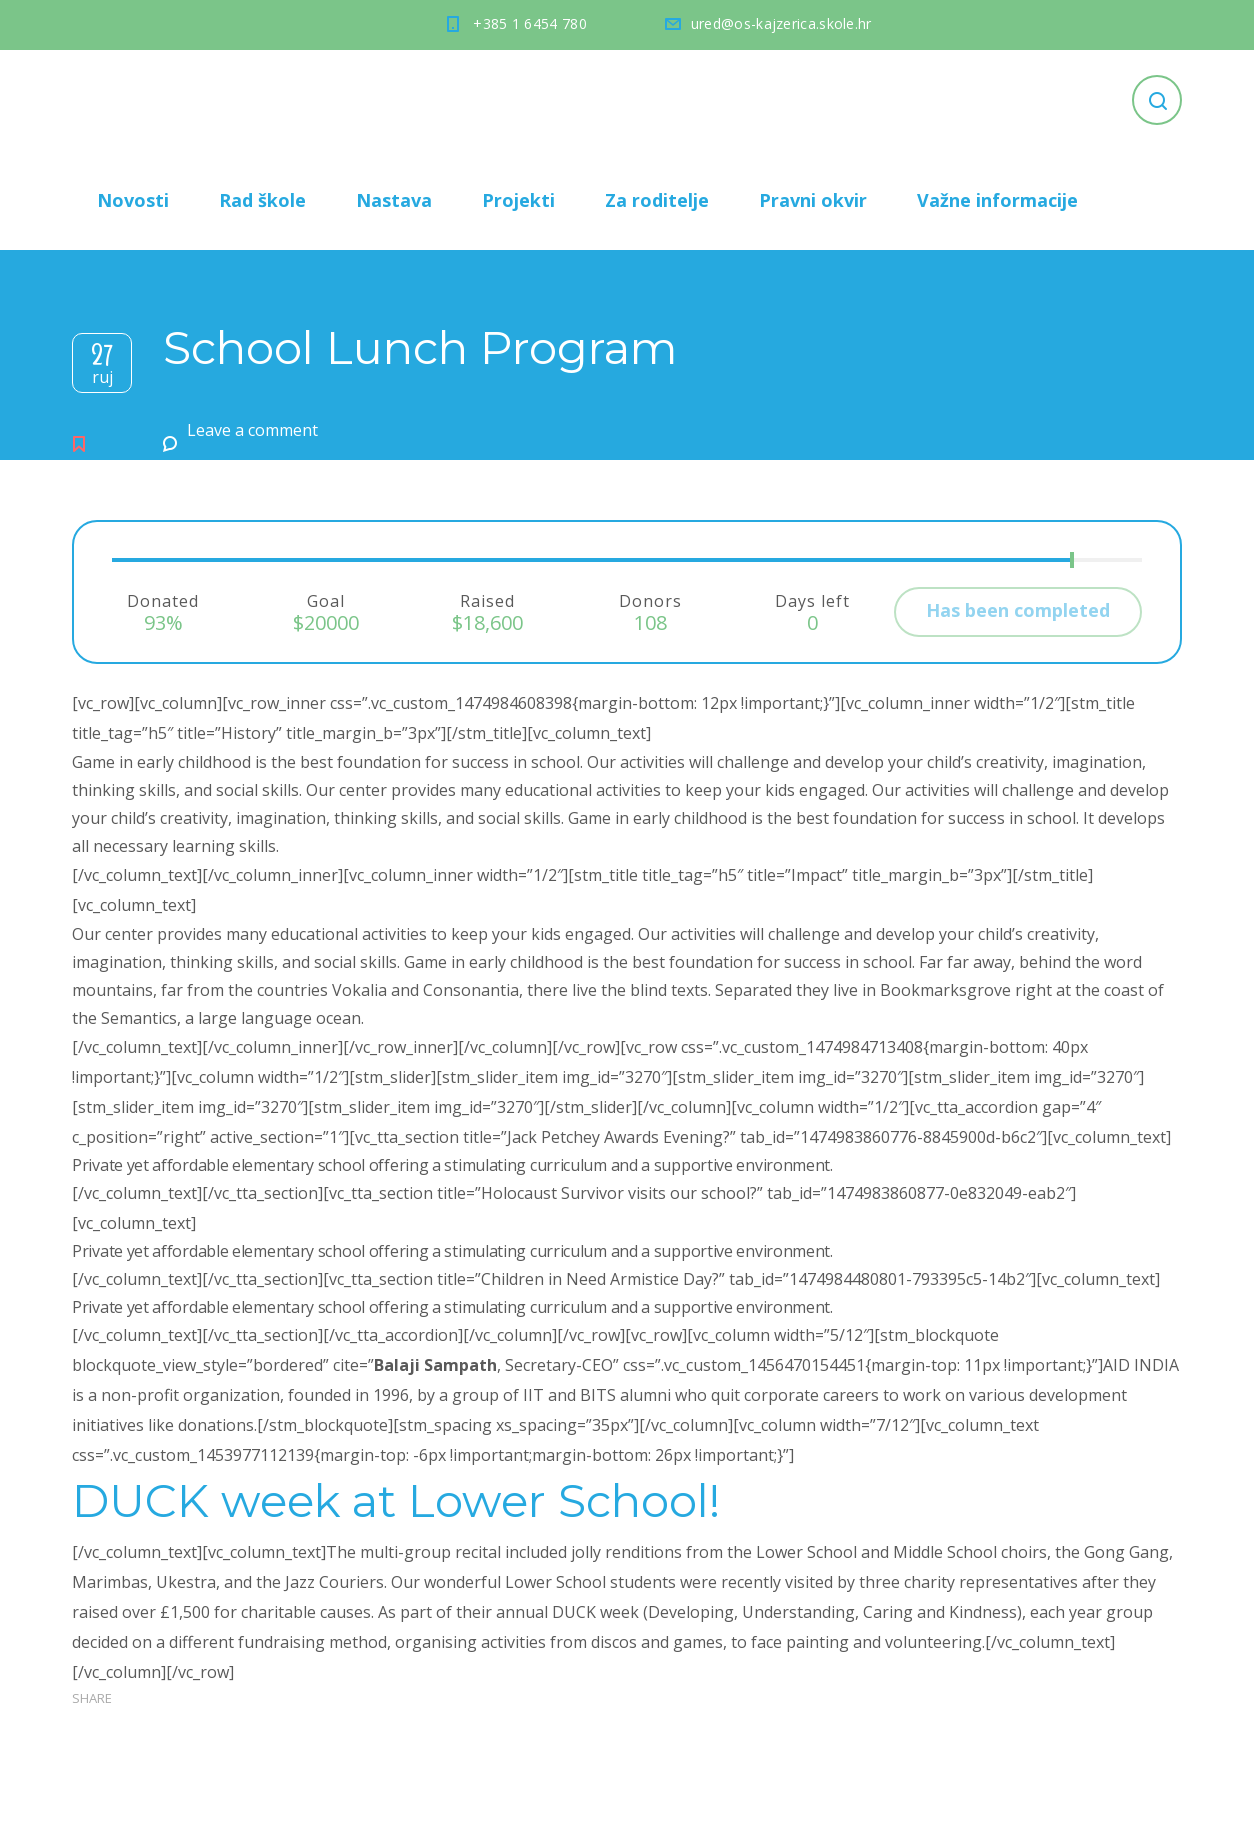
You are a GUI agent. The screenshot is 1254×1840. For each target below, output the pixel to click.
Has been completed (1018, 610)
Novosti (133, 200)
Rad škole (262, 200)
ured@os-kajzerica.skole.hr (781, 23)
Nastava (394, 200)
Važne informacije (997, 200)
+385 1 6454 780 (530, 23)
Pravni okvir (813, 200)
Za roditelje (657, 200)
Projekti (518, 200)
